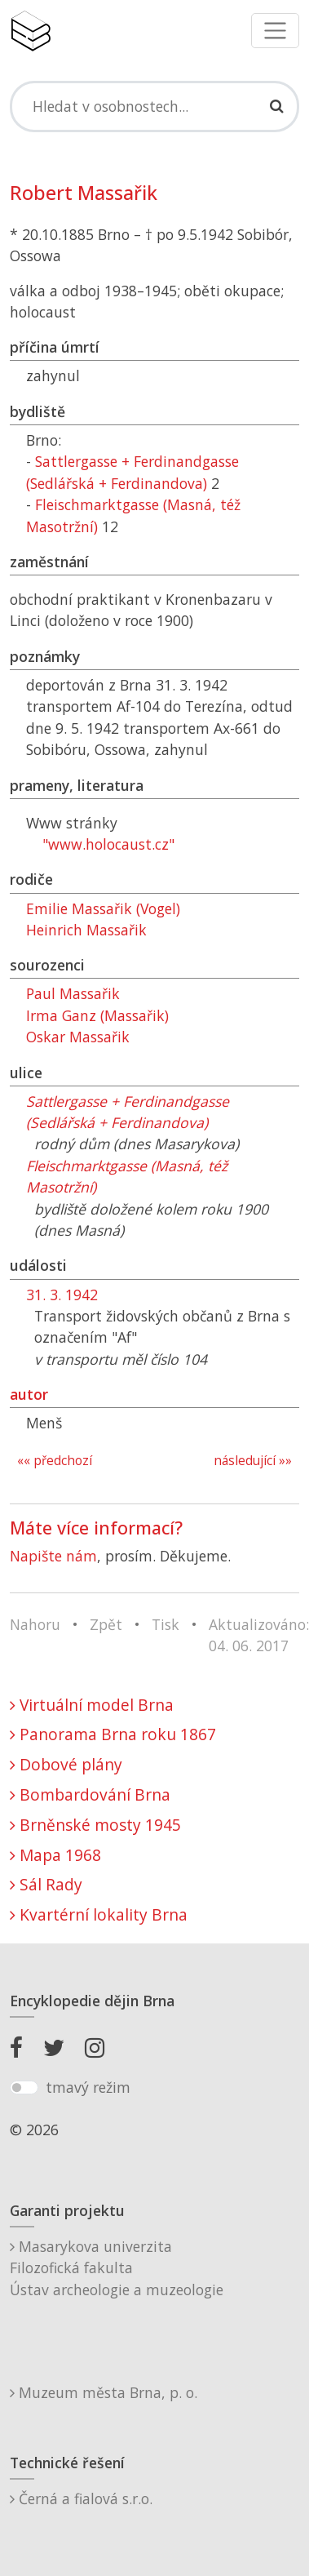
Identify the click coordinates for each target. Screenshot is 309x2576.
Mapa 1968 (55, 1855)
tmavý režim (88, 2087)
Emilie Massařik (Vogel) (103, 908)
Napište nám (53, 1556)
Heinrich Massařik (86, 929)
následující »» (253, 1460)
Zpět (106, 1624)
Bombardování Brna (90, 1794)
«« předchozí (54, 1460)
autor (29, 1394)
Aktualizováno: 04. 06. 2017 (259, 1634)
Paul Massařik (73, 993)
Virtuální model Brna (92, 1705)
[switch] (24, 2088)
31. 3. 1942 (62, 1294)
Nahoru (35, 1624)
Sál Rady (46, 1884)
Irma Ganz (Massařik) (97, 1015)
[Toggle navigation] (275, 30)
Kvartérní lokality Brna (99, 1914)
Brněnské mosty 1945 (95, 1825)
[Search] (154, 106)
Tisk (165, 1624)
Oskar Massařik (78, 1036)
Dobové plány (66, 1764)
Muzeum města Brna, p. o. (103, 2392)
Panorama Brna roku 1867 (113, 1734)
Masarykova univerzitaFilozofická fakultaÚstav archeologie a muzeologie (116, 2267)
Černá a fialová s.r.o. (81, 2498)
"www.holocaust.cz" (108, 844)
